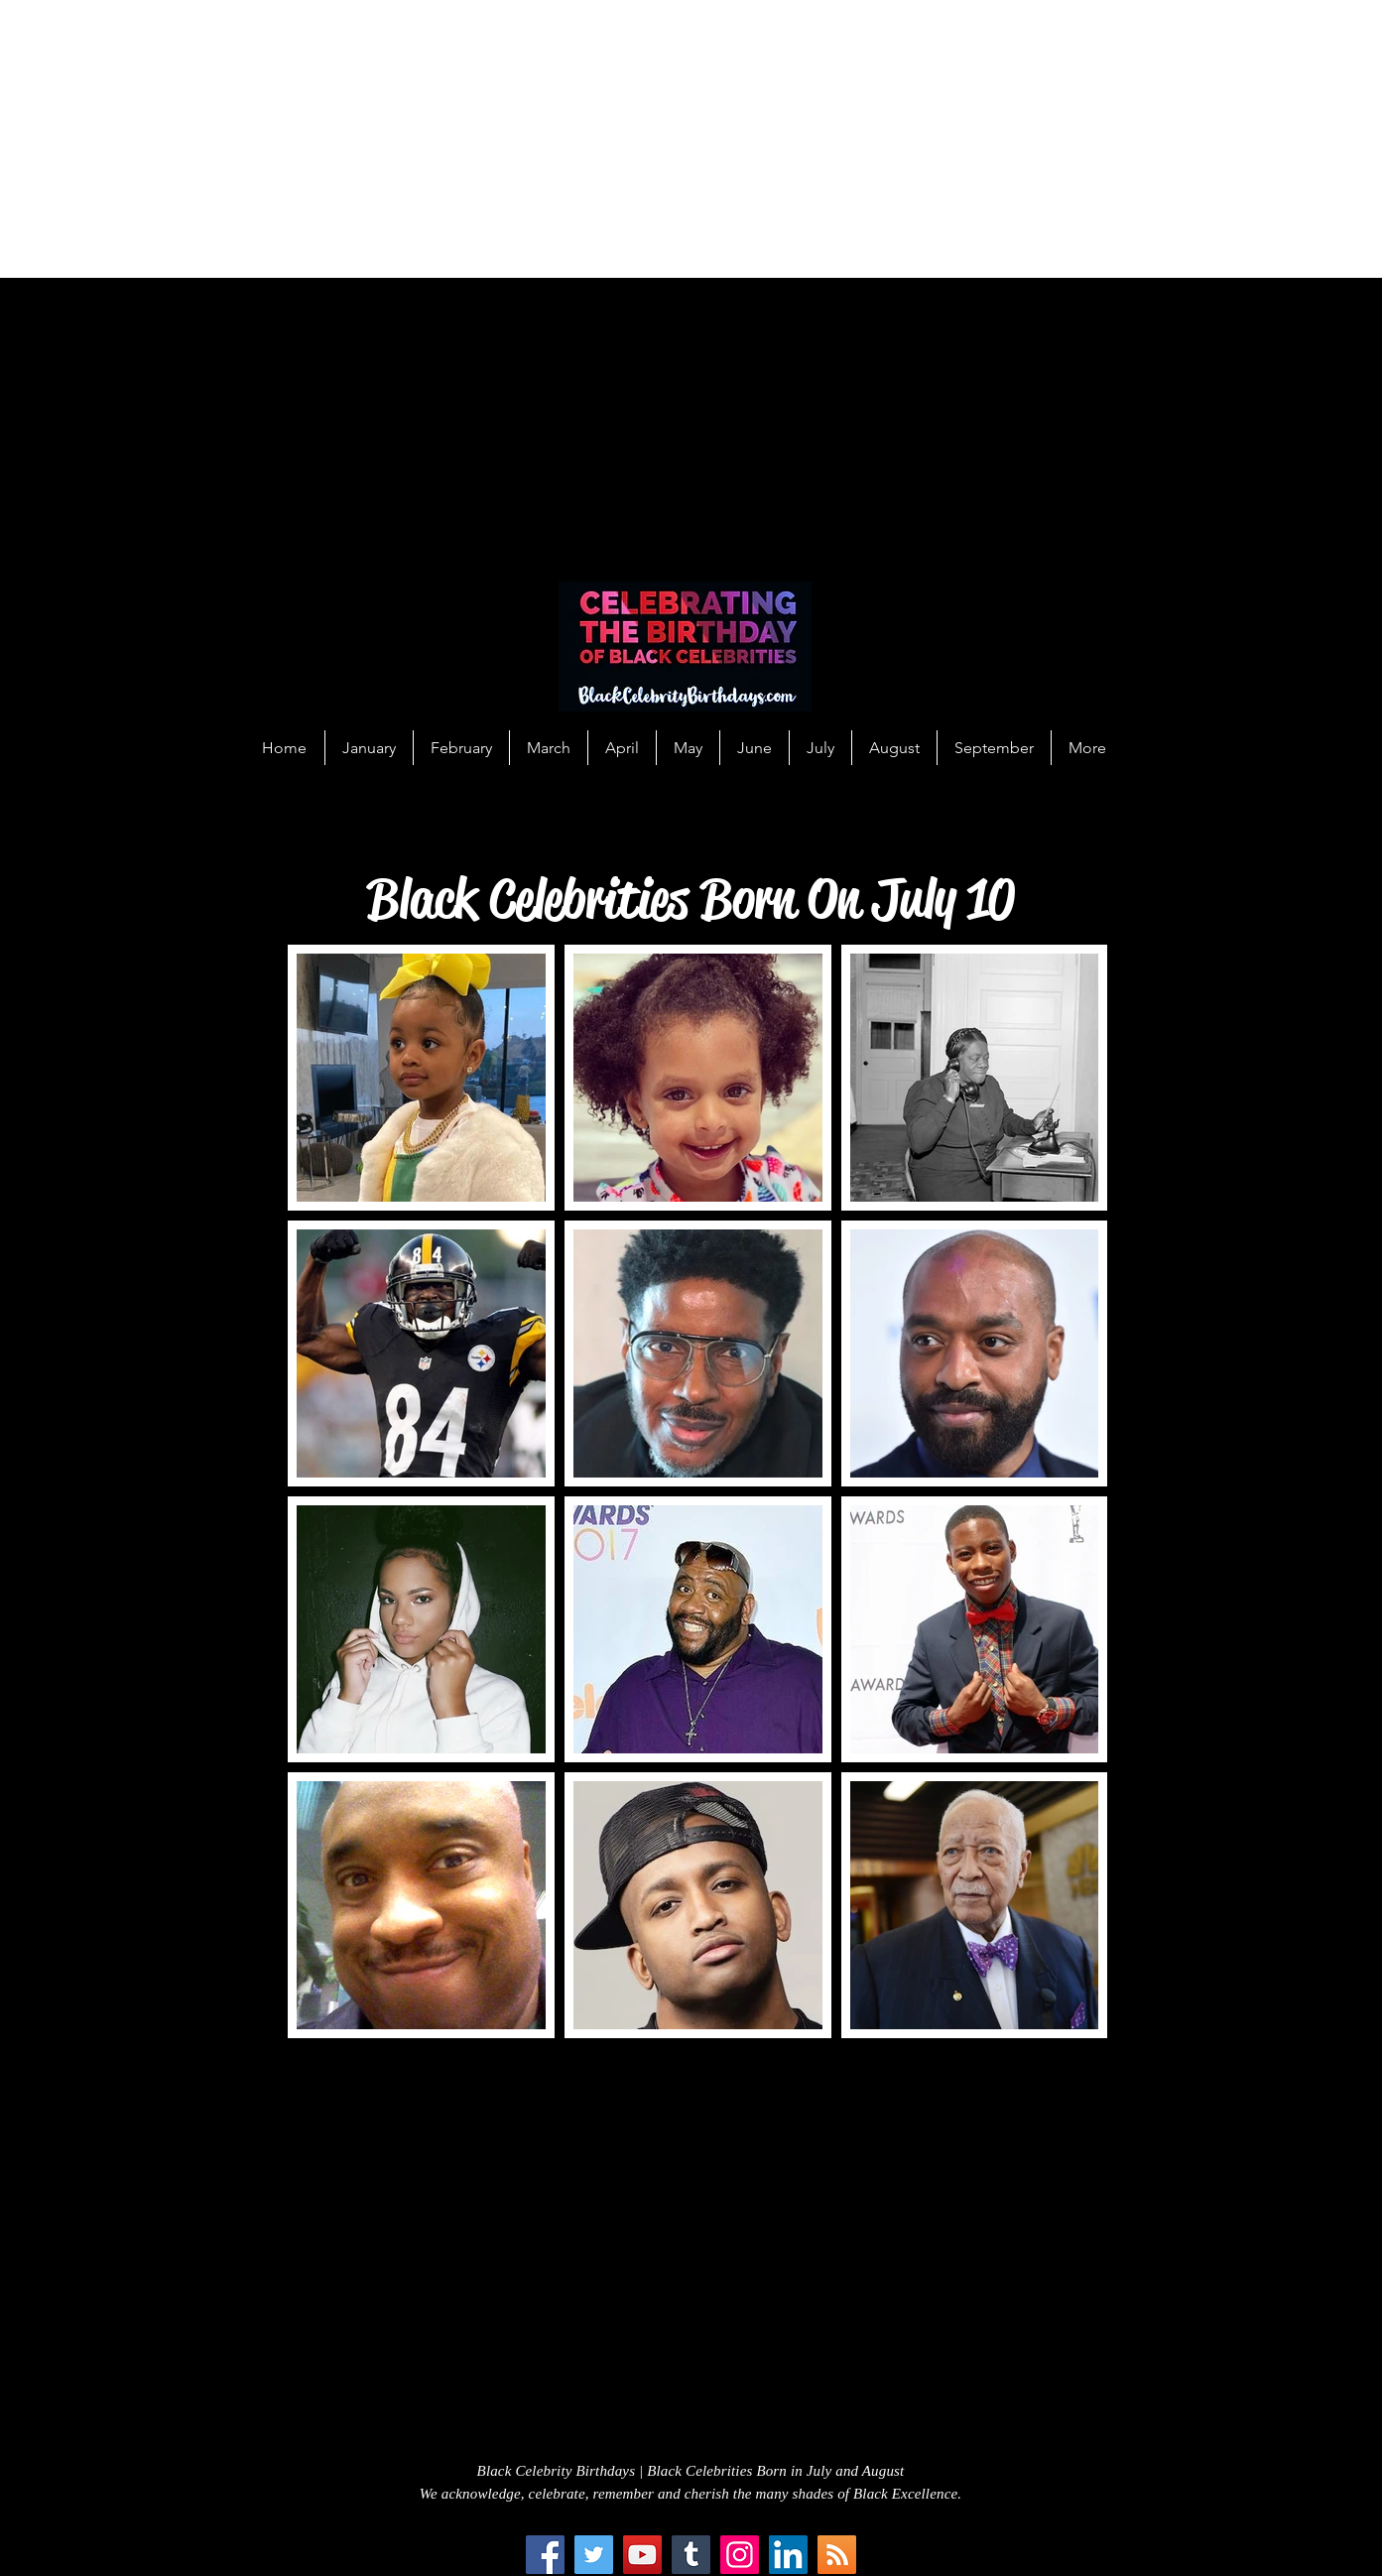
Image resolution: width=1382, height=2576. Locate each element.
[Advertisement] (595, 139)
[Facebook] (545, 2554)
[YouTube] (642, 2554)
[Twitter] (593, 2554)
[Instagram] (739, 2554)
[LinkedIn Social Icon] (788, 2554)
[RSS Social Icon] (836, 2554)
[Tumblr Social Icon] (691, 2554)
